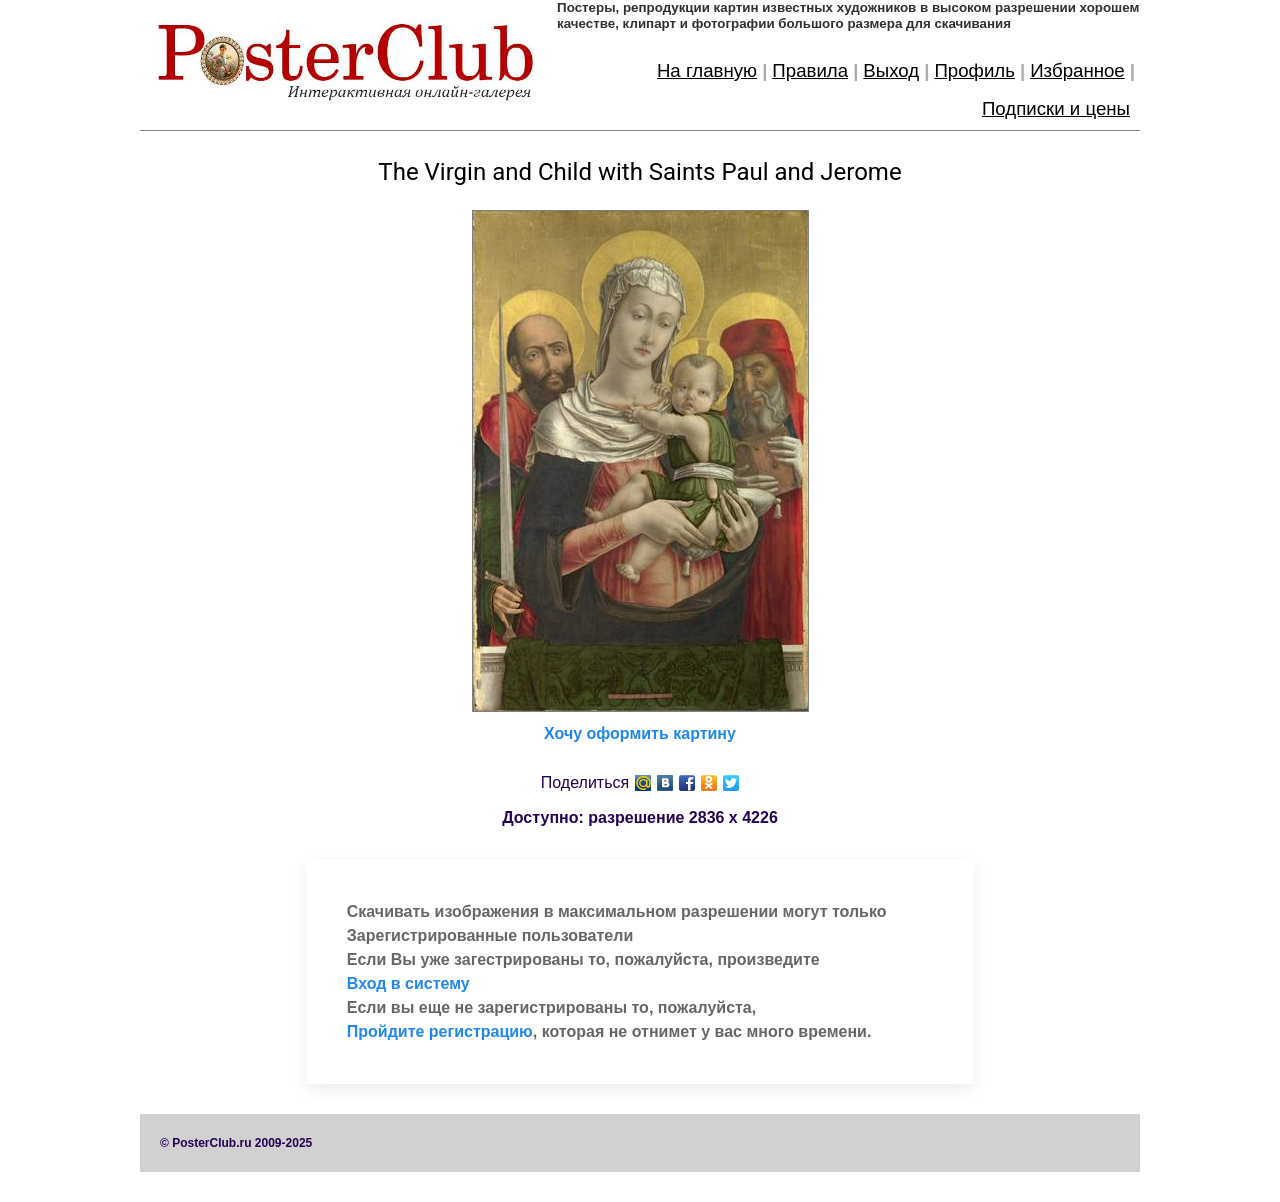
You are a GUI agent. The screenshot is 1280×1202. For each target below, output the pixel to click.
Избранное (1077, 70)
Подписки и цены (1056, 108)
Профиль (974, 70)
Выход (891, 70)
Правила (810, 70)
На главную (707, 70)
